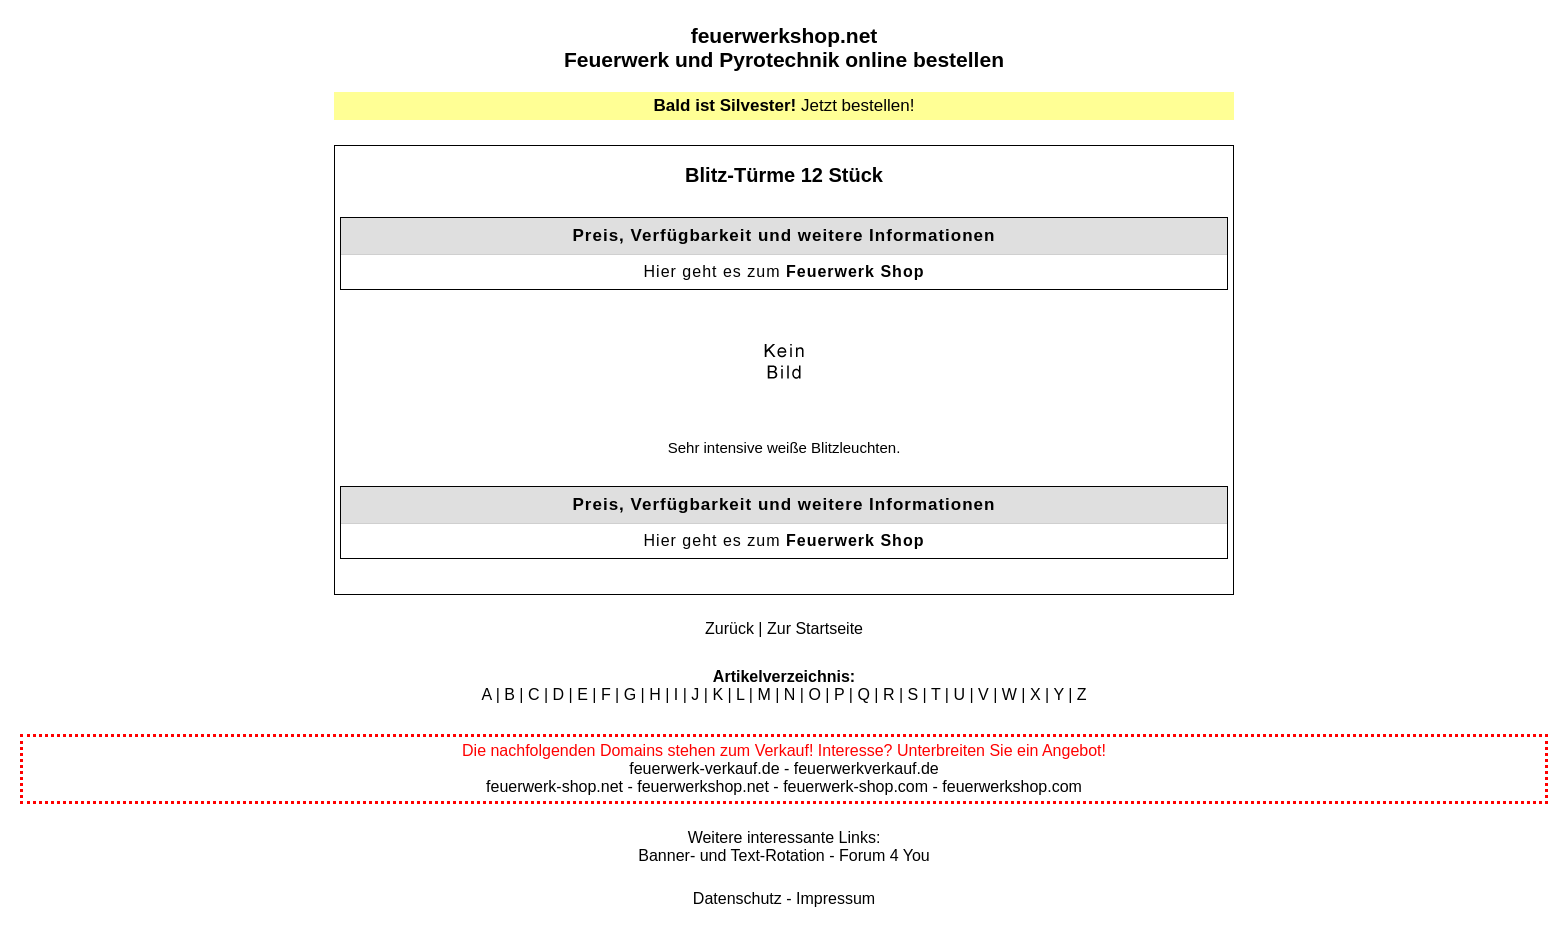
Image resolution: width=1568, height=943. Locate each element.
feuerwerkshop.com (1012, 786)
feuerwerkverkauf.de (866, 768)
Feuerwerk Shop (855, 271)
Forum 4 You (884, 855)
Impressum (835, 898)
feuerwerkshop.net (784, 35)
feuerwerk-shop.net (554, 786)
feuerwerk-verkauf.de (704, 768)
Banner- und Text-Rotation (731, 855)
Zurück (729, 628)
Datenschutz (737, 898)
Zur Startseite (815, 628)
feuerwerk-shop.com (855, 786)
